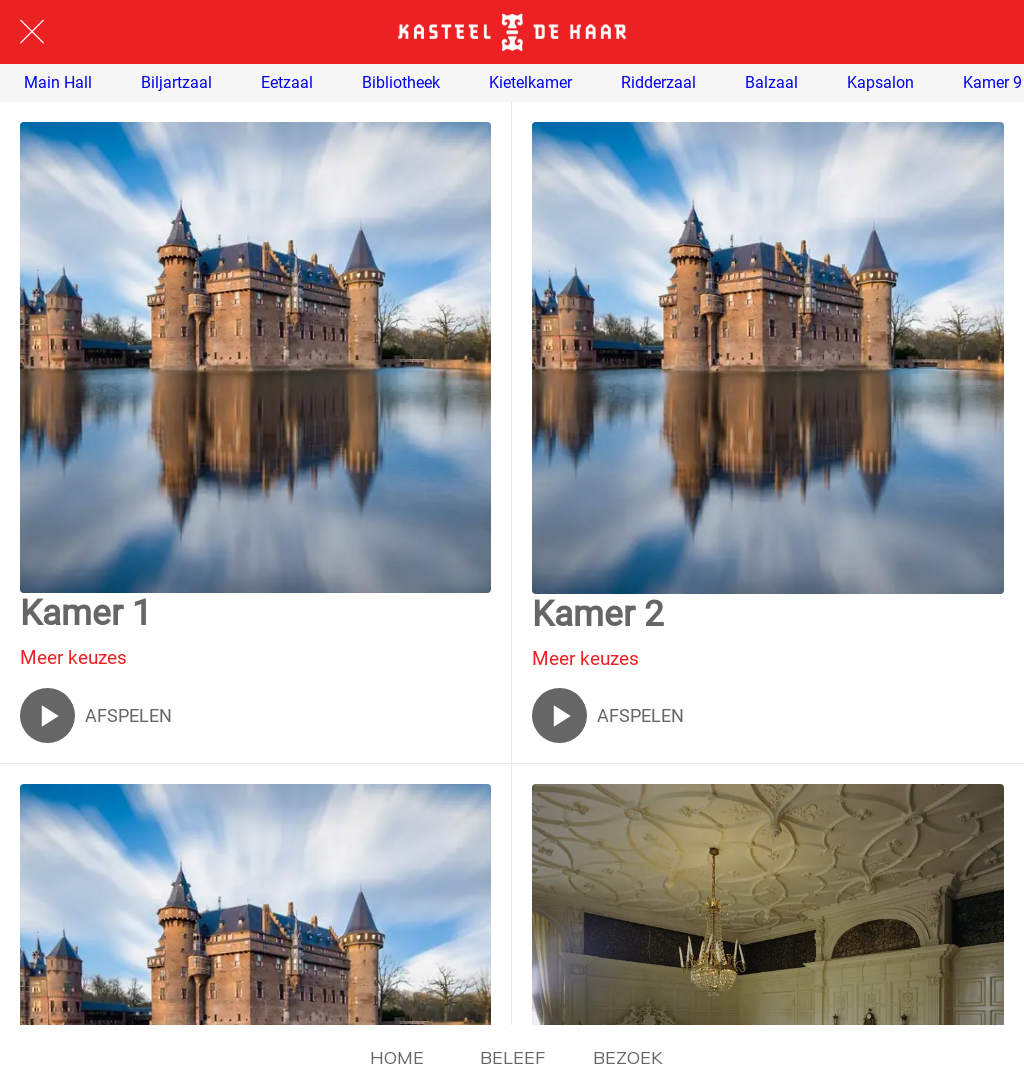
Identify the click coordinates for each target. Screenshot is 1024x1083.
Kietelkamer (530, 83)
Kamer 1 (86, 613)
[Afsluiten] (32, 32)
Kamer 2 (598, 614)
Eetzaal (287, 83)
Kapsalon (880, 83)
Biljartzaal (176, 83)
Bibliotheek (401, 83)
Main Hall (58, 83)
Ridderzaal (658, 83)
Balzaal (771, 83)
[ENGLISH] (992, 32)
